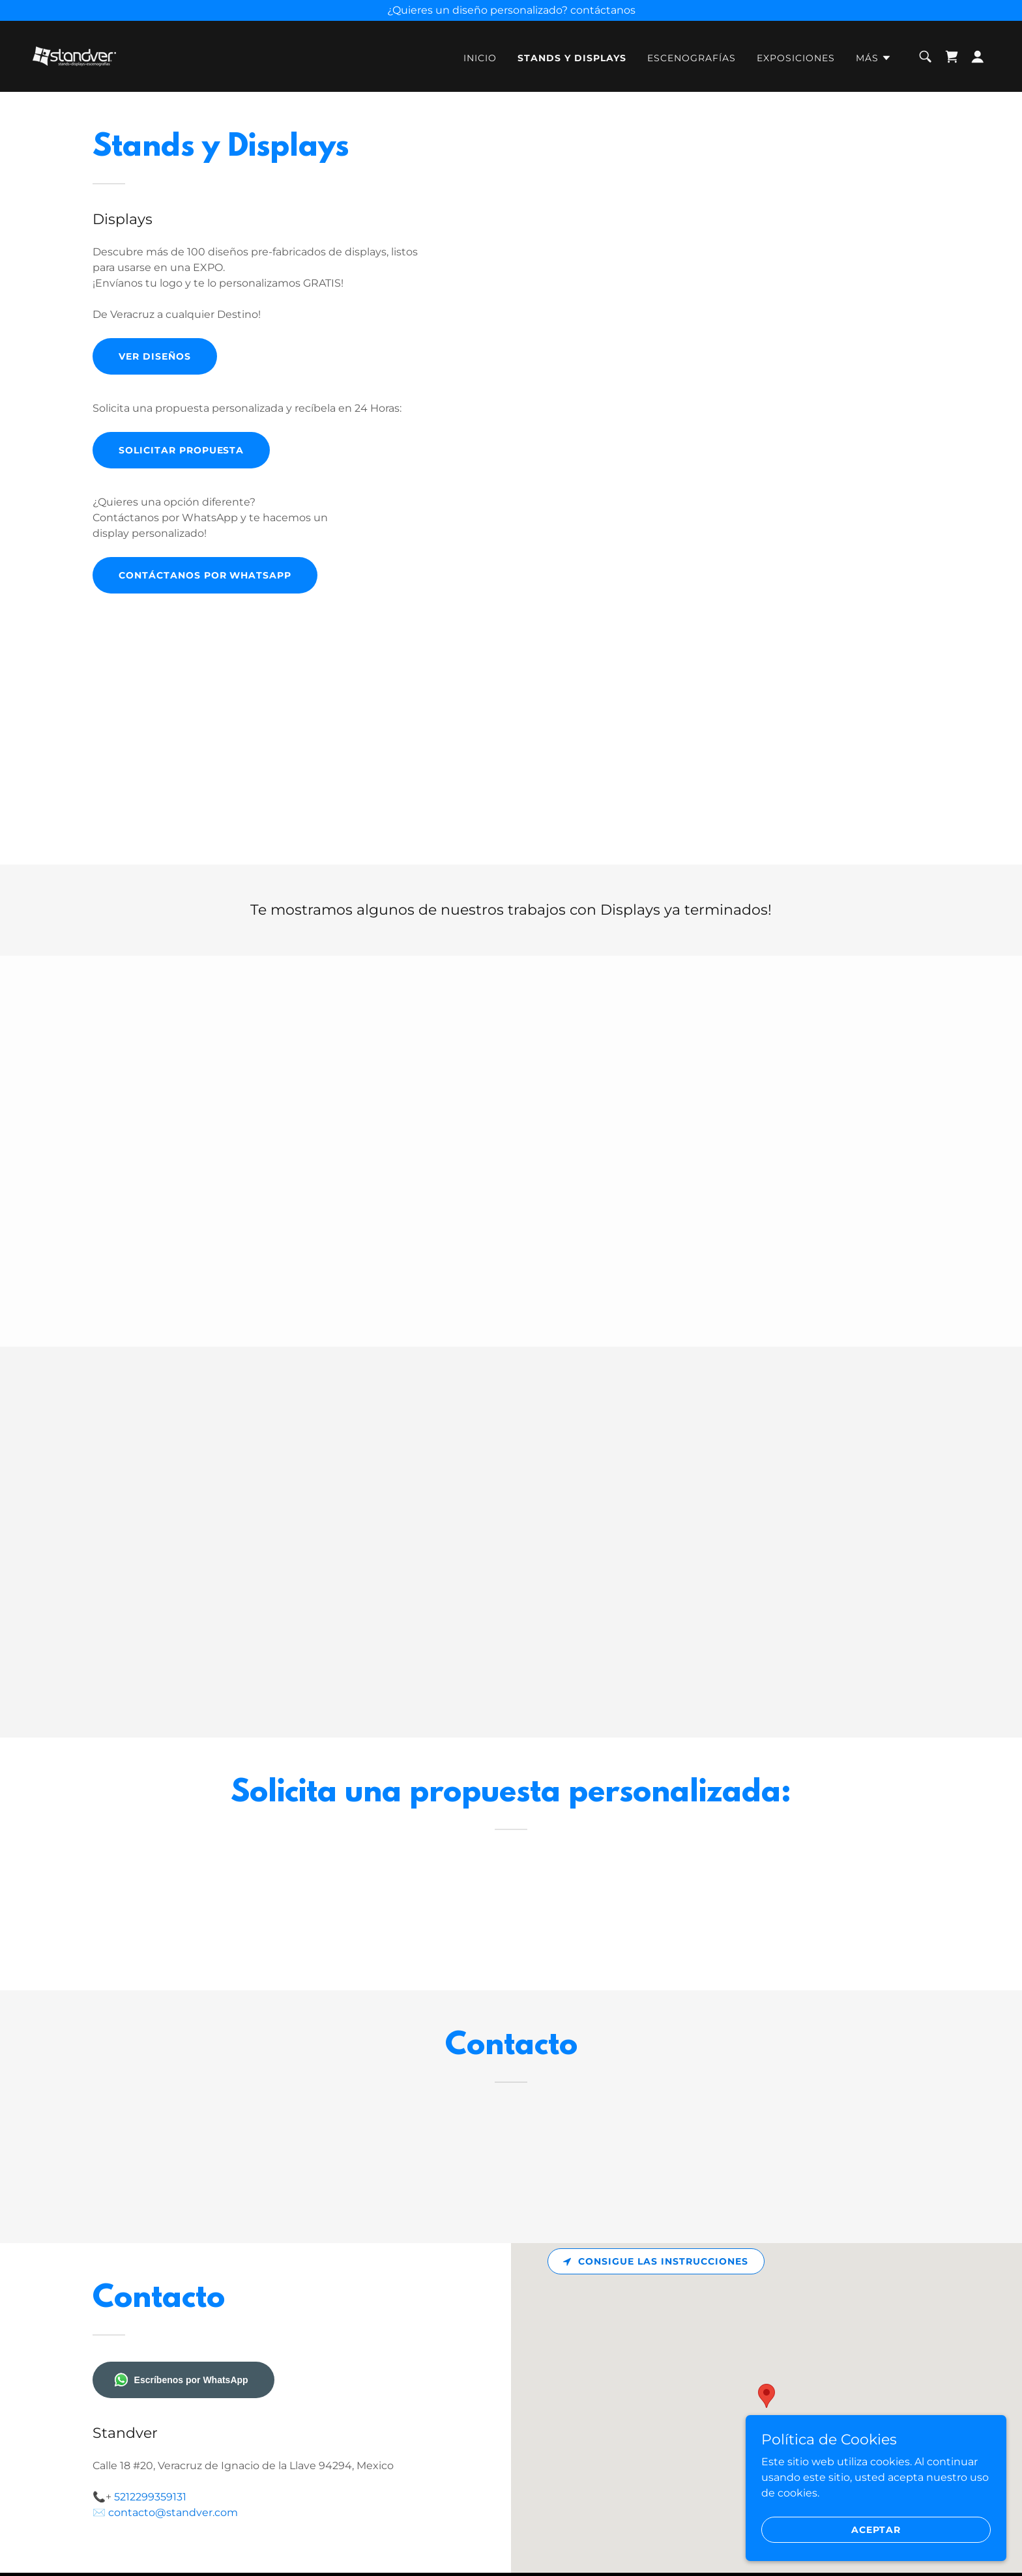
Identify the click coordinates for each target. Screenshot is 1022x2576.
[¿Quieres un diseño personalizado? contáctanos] (511, 10)
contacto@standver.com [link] (173, 2512)
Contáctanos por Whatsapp (205, 575)
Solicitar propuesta (181, 450)
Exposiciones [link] (796, 58)
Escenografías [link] (691, 58)
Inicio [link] (480, 58)
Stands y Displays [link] (572, 58)
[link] (74, 56)
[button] (874, 58)
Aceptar (876, 2529)
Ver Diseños (155, 356)
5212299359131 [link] (150, 2497)
